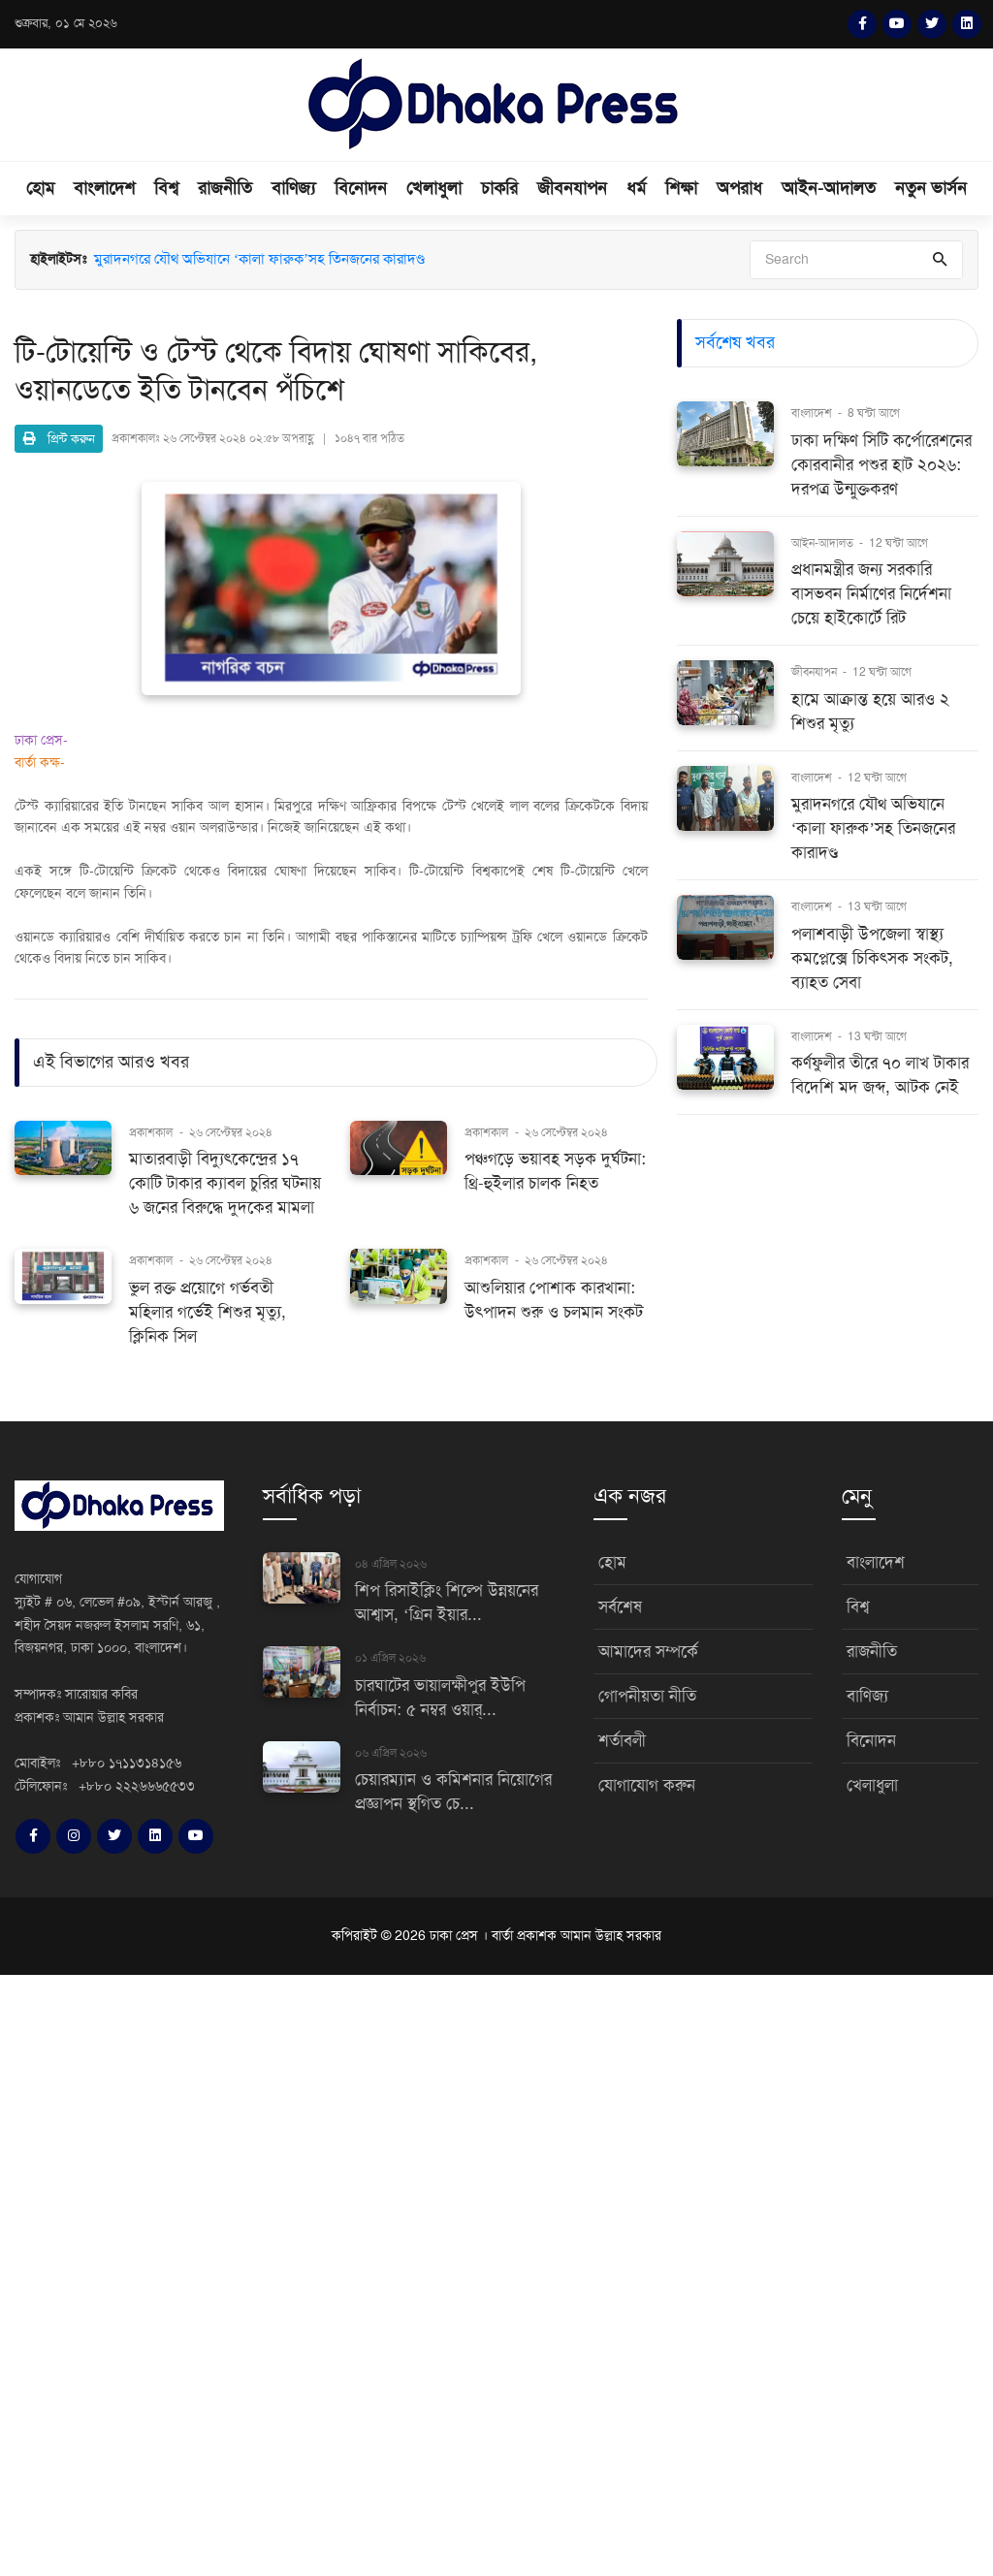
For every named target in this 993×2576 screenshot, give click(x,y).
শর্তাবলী (622, 1741)
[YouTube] (897, 24)
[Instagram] (73, 1836)
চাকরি (499, 188)
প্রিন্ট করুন (59, 438)
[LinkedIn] (966, 24)
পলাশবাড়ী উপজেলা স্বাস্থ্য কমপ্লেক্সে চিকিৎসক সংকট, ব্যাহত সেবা (872, 958)
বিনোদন (361, 188)
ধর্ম (636, 188)
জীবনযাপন (572, 188)
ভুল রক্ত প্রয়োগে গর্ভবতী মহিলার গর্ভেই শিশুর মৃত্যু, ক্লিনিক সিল (207, 1312)
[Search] (856, 259)
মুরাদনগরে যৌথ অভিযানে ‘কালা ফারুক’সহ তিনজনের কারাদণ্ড (259, 260)
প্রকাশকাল (151, 1132)
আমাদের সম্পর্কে (648, 1651)
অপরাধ (739, 188)
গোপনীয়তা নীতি (647, 1696)
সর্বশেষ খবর (735, 342)
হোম (40, 188)
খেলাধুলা (434, 188)
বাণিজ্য (293, 188)
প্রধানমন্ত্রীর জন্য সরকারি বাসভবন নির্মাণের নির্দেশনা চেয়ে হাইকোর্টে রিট (871, 593)
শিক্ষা (681, 188)
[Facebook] (862, 24)
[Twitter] (931, 24)
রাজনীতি (225, 188)
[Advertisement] (496, 2272)
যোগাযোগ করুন (646, 1785)
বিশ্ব (166, 188)
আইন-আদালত (829, 188)
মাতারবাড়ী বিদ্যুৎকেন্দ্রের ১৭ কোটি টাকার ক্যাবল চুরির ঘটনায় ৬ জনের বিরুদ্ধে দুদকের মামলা (225, 1183)
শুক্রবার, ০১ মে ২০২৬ (66, 23)
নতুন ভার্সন (931, 188)
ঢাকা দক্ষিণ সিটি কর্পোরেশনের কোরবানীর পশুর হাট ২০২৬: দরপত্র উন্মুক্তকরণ (881, 464)
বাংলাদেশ (104, 188)
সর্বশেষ (620, 1607)
